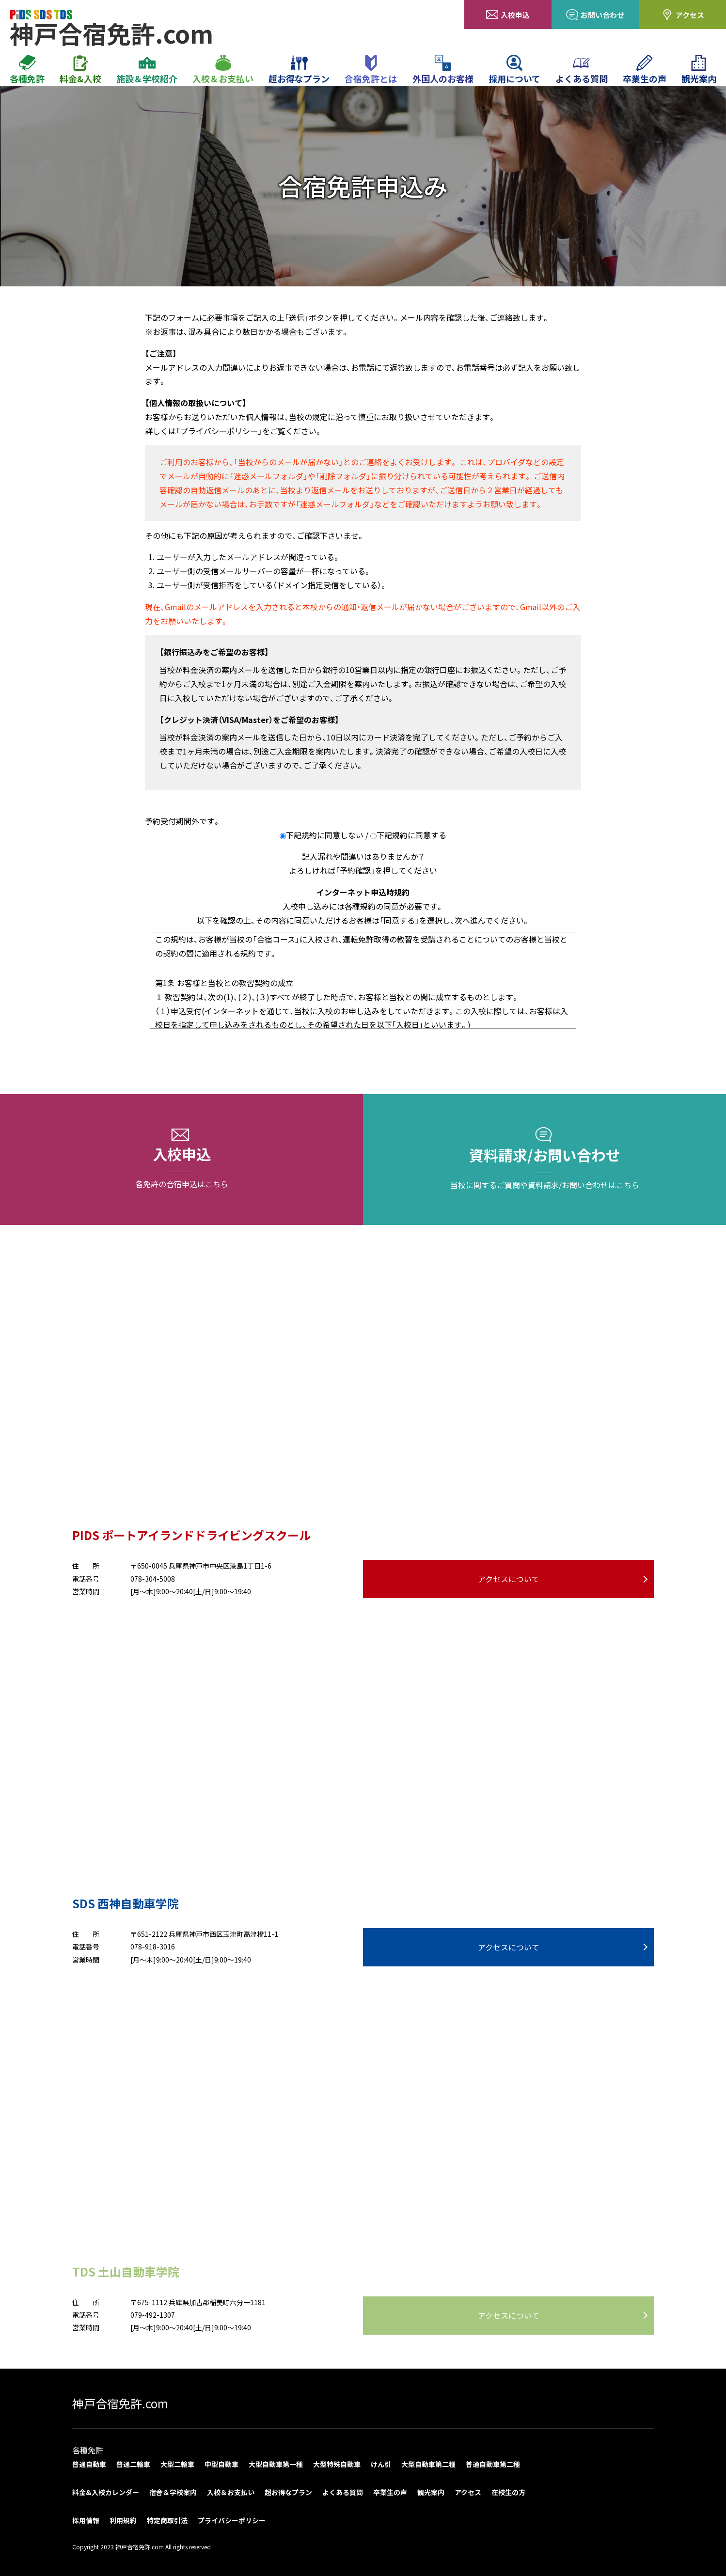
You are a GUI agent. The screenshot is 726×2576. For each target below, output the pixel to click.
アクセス (682, 14)
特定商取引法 (167, 2520)
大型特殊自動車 (337, 2464)
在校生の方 (508, 2492)
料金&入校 (80, 70)
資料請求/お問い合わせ (544, 1159)
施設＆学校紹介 (146, 70)
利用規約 (123, 2520)
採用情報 (85, 2520)
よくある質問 (581, 70)
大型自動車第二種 (428, 2464)
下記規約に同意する (411, 835)
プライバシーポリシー (232, 2520)
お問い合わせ (595, 14)
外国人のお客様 (442, 70)
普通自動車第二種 (493, 2464)
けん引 (381, 2464)
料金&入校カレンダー (105, 2492)
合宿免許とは (371, 70)
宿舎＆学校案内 (173, 2492)
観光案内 (698, 70)
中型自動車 (221, 2464)
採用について (514, 70)
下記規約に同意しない (324, 835)
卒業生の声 (644, 70)
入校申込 (508, 14)
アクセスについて (508, 1579)
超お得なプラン (299, 70)
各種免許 (27, 70)
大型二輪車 (177, 2464)
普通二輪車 (133, 2464)
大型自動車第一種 (276, 2464)
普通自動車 (89, 2464)
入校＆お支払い (222, 70)
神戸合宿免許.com (120, 2403)
